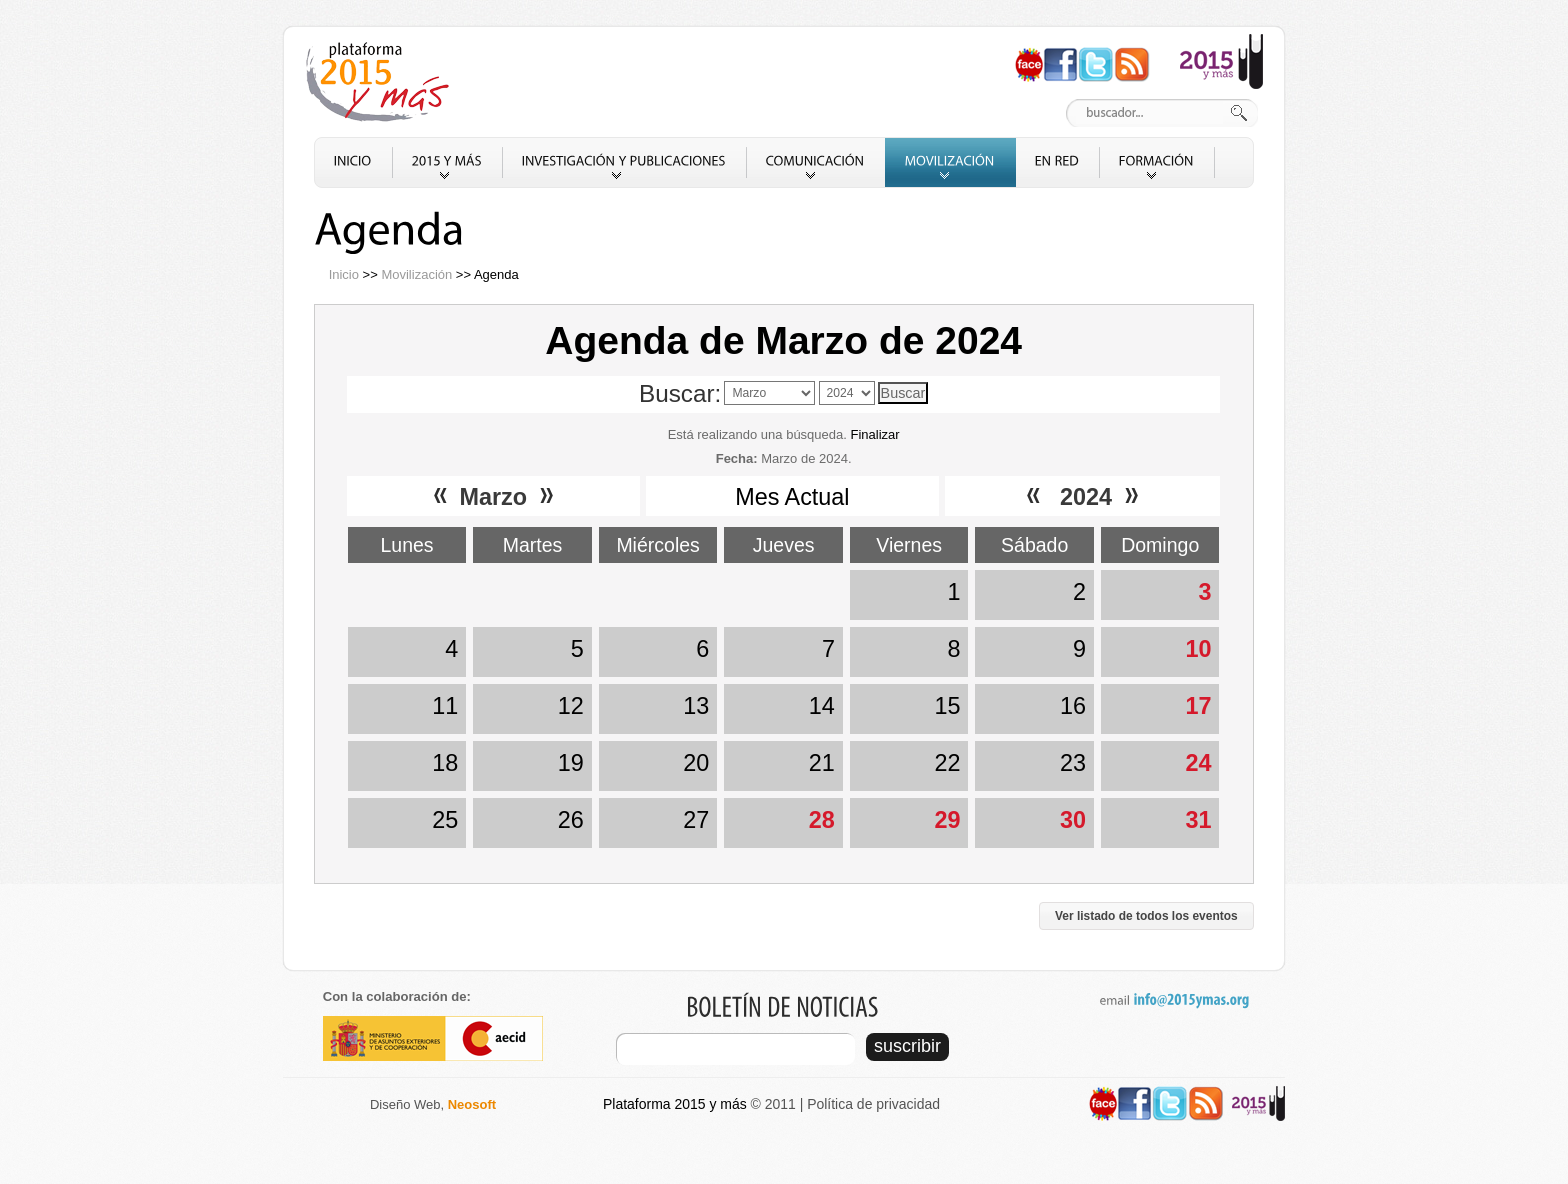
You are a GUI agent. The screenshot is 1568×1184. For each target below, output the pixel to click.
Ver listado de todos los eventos (1146, 916)
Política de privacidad (873, 1104)
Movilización (416, 274)
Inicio (344, 274)
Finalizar (874, 434)
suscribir (907, 1046)
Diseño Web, (433, 1104)
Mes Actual (792, 497)
